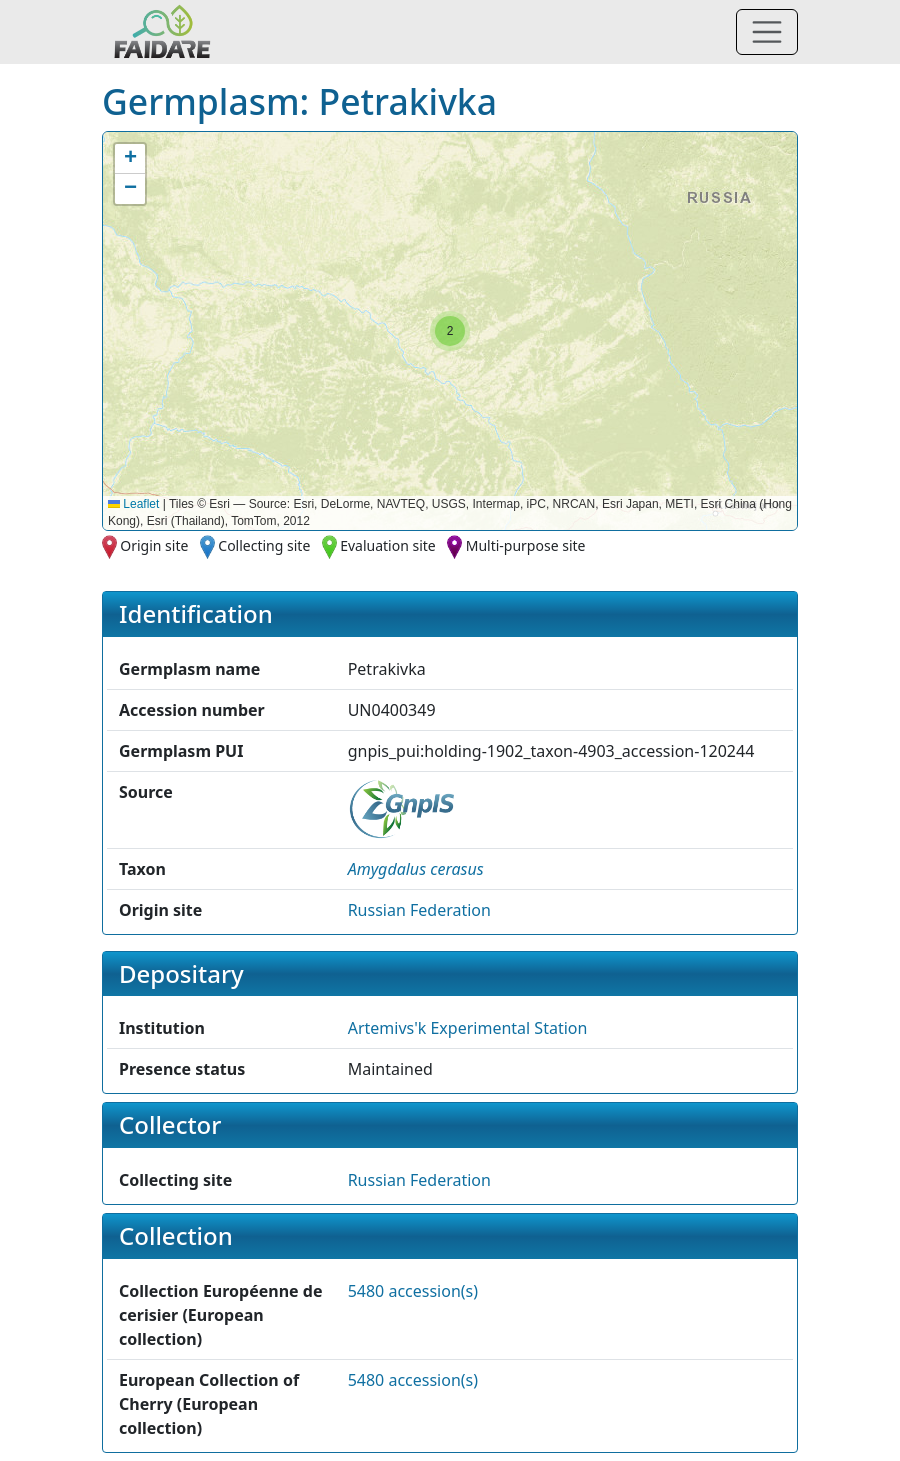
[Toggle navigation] (767, 32)
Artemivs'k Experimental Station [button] (468, 1028)
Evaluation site (388, 545)
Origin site (154, 545)
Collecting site (264, 545)
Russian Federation (419, 910)
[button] (450, 331)
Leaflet (133, 504)
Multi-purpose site (526, 545)
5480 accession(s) (413, 1291)
